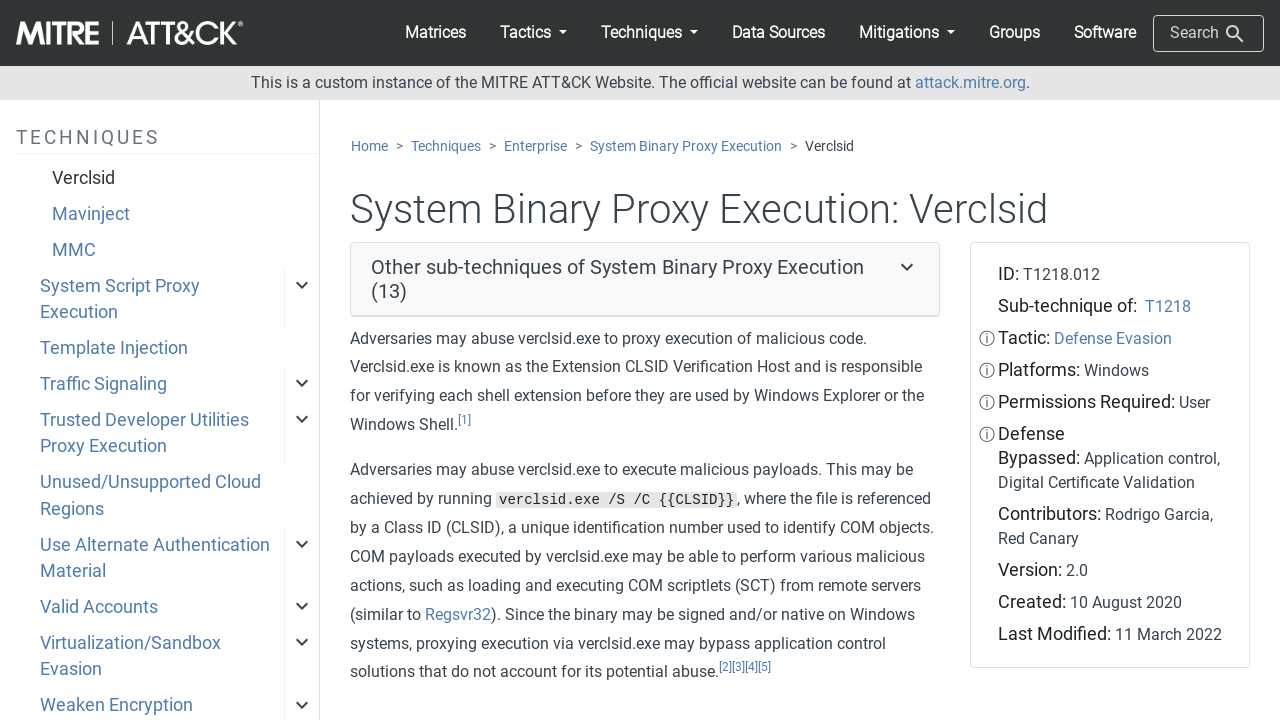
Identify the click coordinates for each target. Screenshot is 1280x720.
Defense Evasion (1113, 338)
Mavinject (91, 214)
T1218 (1168, 306)
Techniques (446, 146)
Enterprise (535, 146)
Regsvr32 (458, 614)
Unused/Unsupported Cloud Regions (150, 495)
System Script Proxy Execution (120, 299)
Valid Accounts (99, 607)
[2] (725, 667)
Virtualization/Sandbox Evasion (130, 656)
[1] (464, 420)
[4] (751, 667)
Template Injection (114, 348)
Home (369, 146)
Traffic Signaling (103, 384)
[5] (764, 667)
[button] (533, 33)
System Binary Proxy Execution (686, 146)
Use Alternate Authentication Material (155, 558)
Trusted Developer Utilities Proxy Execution (144, 433)
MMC (74, 250)
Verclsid (83, 178)
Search (1208, 34)
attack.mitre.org (970, 82)
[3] (738, 667)
